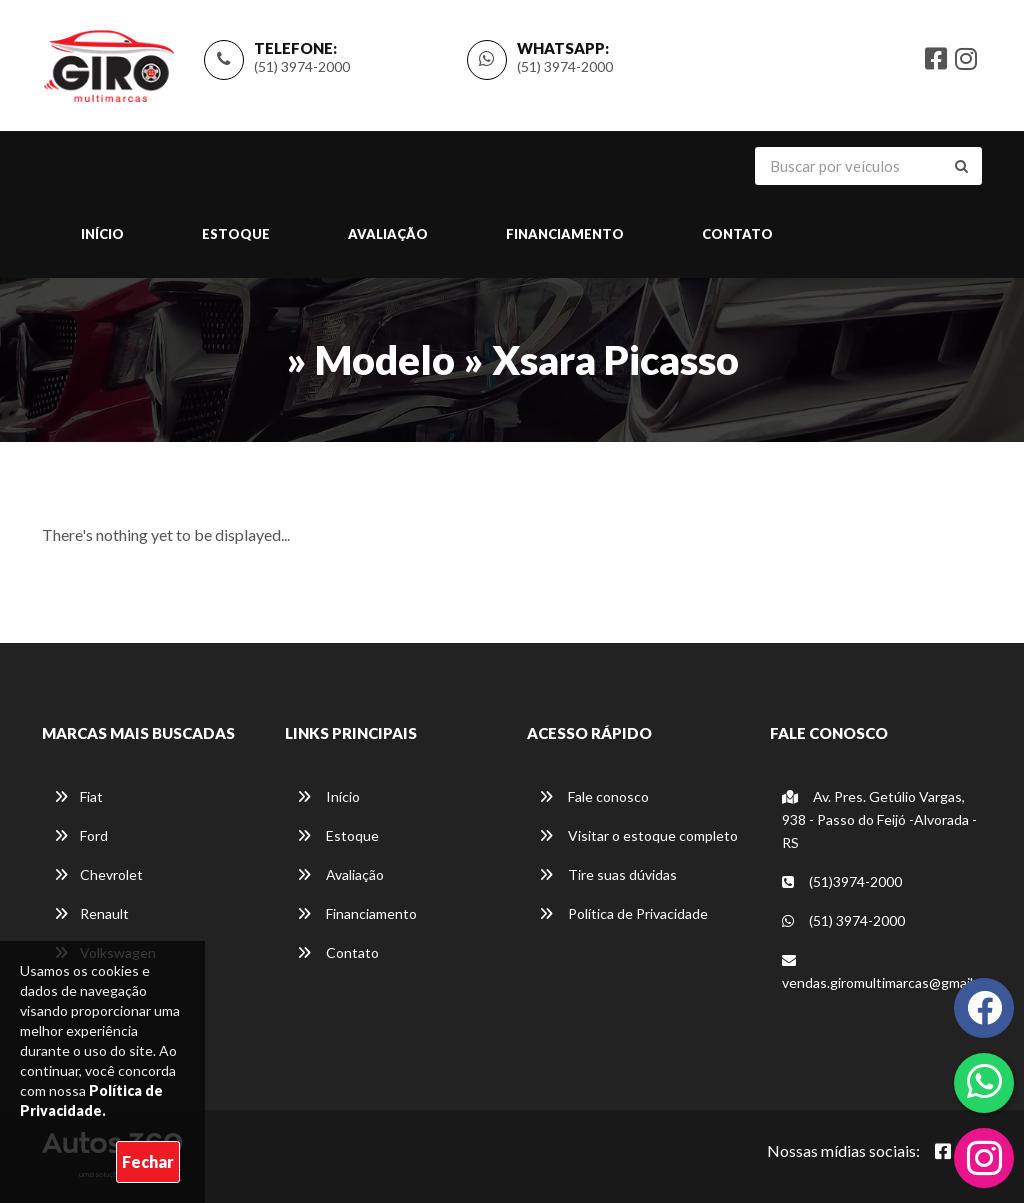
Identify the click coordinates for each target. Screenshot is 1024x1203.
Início (102, 235)
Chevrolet (98, 874)
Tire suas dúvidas (608, 874)
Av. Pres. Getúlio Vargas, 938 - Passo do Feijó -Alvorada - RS (879, 819)
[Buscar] (961, 167)
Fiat (78, 796)
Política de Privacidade (623, 913)
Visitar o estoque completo (638, 835)
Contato (737, 235)
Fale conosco (594, 796)
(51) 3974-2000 (302, 66)
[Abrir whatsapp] (984, 1081)
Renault (91, 913)
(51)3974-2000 (842, 881)
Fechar (148, 1161)
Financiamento (565, 235)
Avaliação (388, 235)
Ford (81, 835)
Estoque (236, 235)
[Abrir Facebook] (943, 1151)
